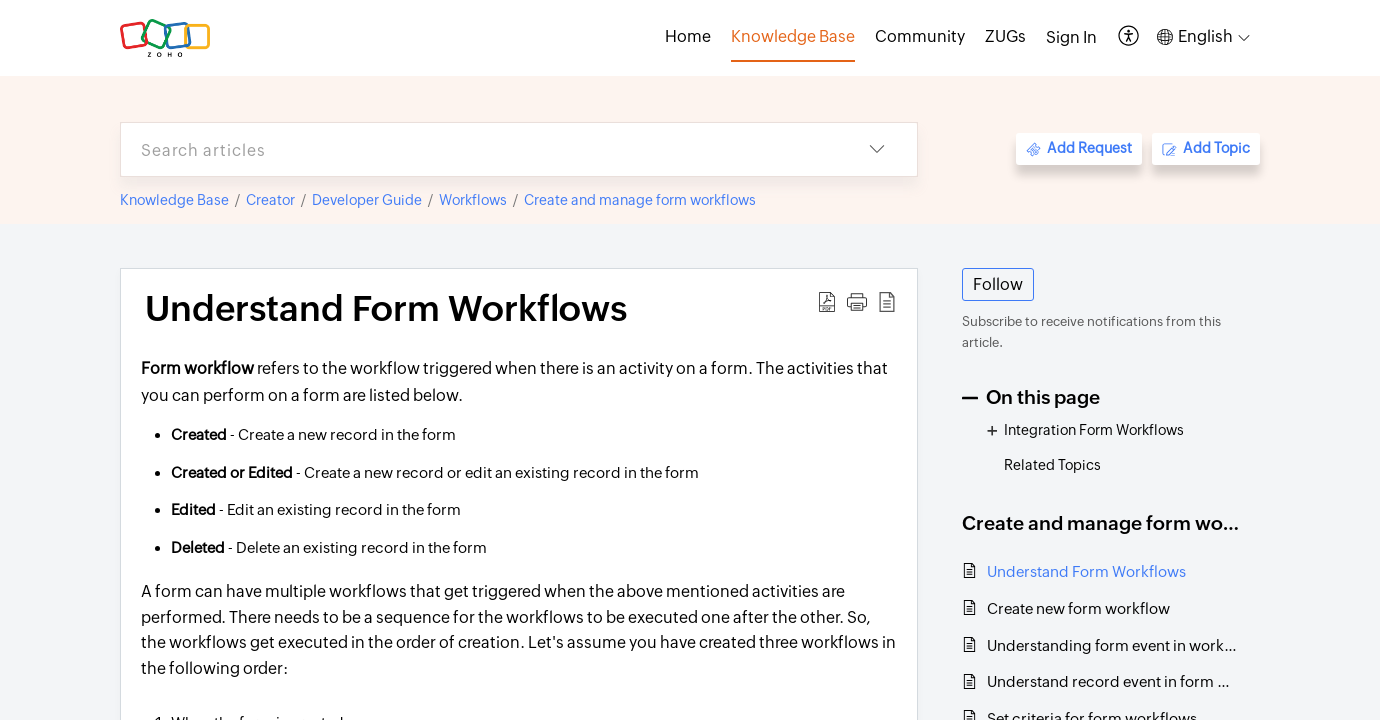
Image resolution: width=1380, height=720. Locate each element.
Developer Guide (367, 200)
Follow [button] (998, 284)
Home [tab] (688, 36)
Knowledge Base (174, 200)
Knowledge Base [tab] (793, 36)
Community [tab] (920, 36)
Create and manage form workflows (640, 200)
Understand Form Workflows (1086, 571)
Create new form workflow (1078, 608)
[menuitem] (1071, 38)
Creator (270, 200)
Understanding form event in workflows (1113, 645)
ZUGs (1005, 36)
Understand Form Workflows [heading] (386, 309)
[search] (479, 149)
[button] (1129, 37)
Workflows (473, 200)
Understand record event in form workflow (1113, 681)
